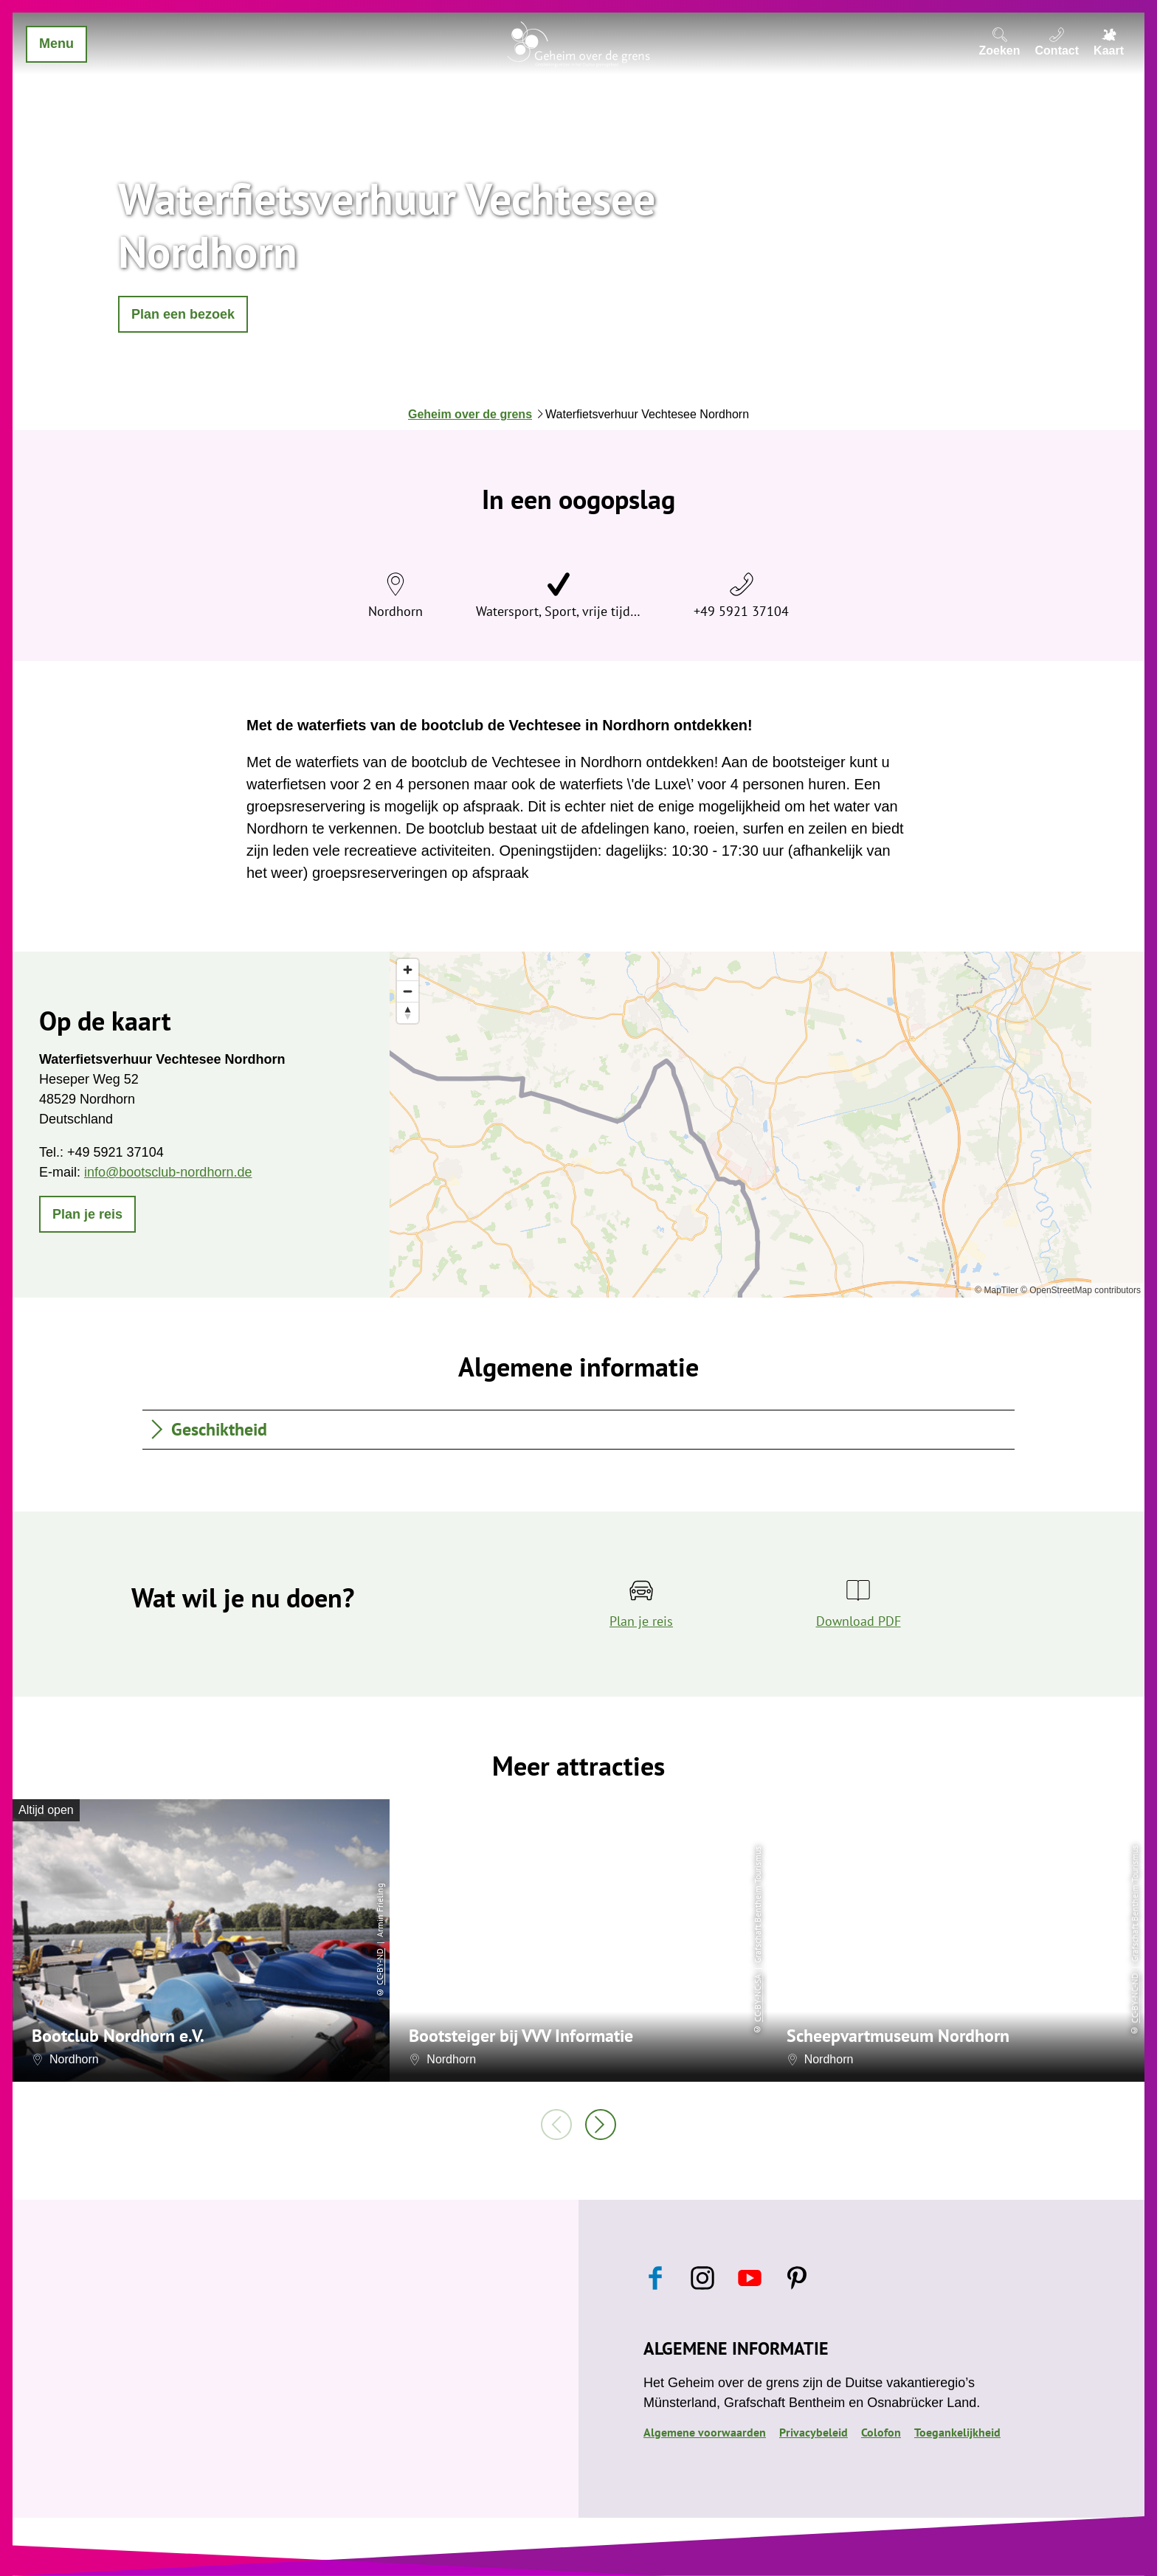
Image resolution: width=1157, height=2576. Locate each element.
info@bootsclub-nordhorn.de (168, 1172)
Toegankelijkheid (957, 2432)
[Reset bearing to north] (407, 1012)
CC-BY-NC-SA (757, 1998)
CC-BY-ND (379, 1966)
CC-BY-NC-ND (1134, 1998)
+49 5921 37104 (741, 611)
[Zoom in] (407, 969)
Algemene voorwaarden (704, 2432)
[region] (767, 1125)
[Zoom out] (407, 991)
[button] (183, 314)
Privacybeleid (813, 2432)
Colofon (881, 2432)
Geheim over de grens (470, 414)
